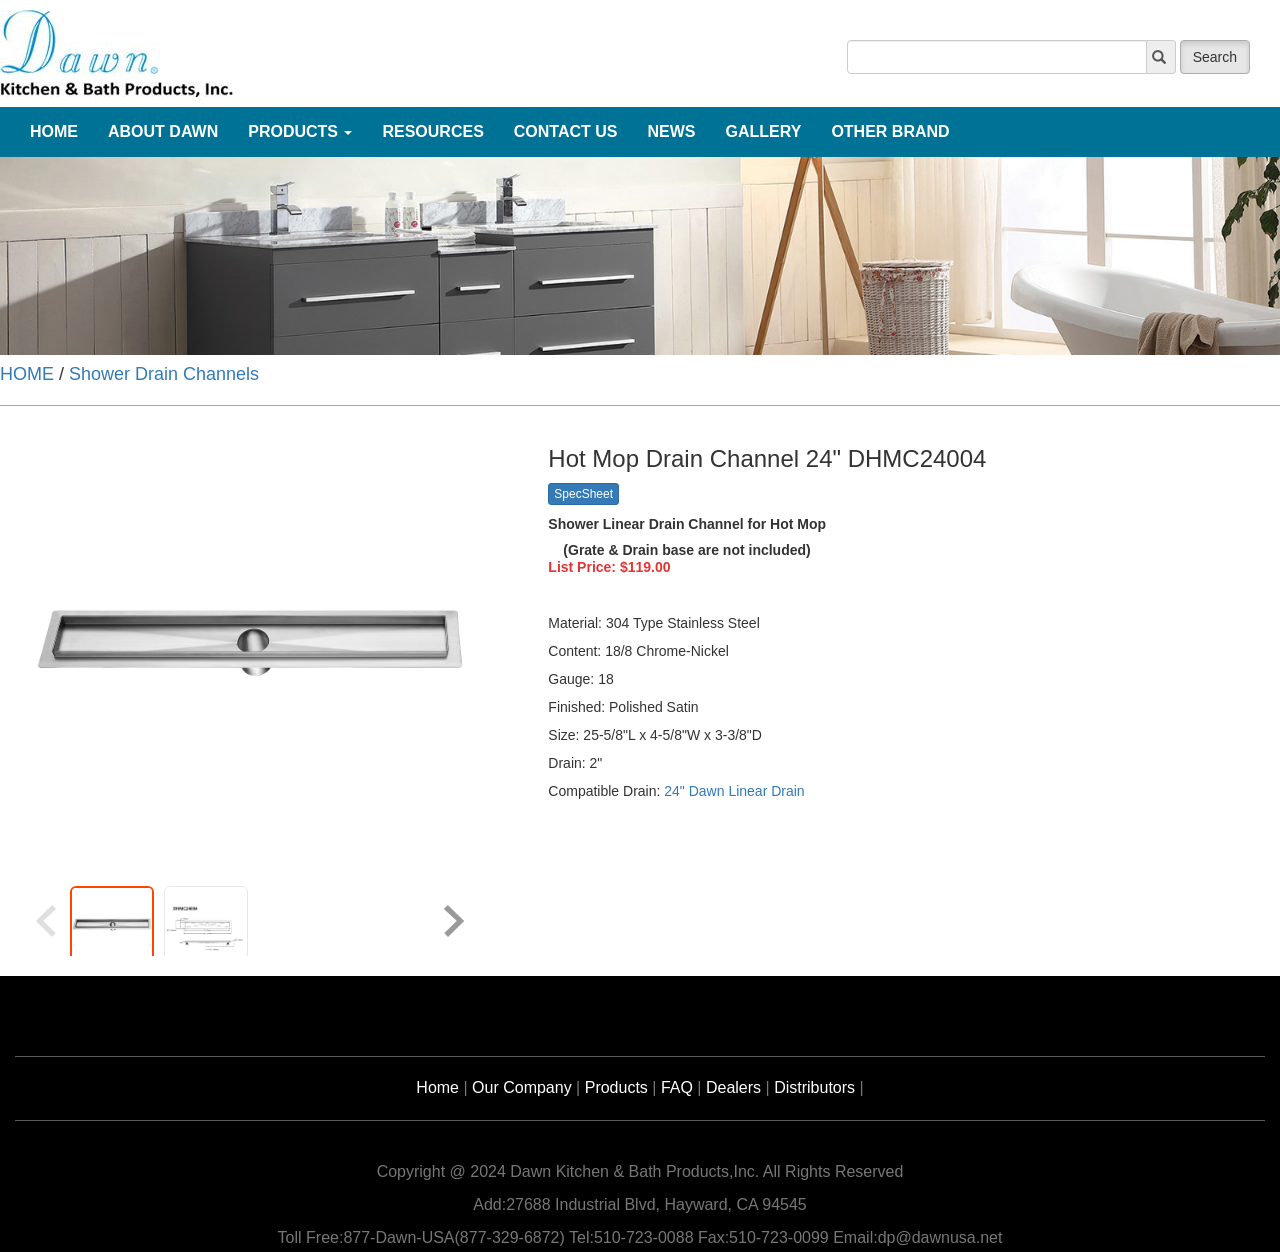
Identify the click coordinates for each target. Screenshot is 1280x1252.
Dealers (733, 1087)
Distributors (814, 1087)
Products (616, 1087)
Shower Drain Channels (164, 374)
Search (1215, 57)
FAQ (677, 1087)
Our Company (522, 1087)
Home (437, 1087)
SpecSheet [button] (583, 494)
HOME (27, 374)
